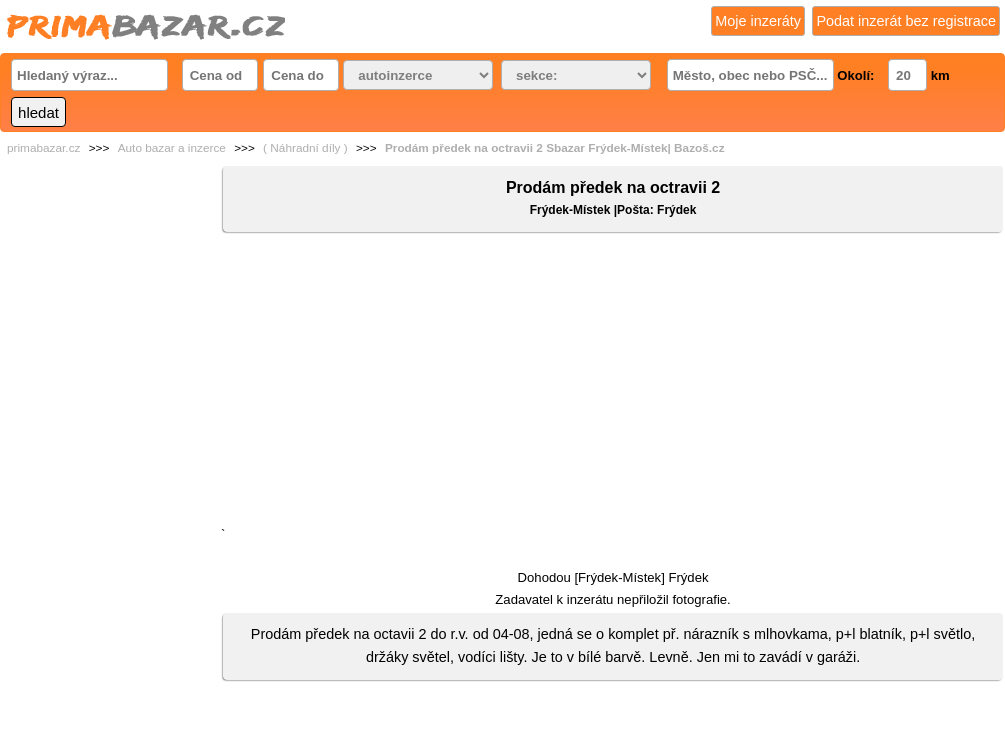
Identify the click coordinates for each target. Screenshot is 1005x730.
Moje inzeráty (758, 21)
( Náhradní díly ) (305, 148)
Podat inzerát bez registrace (906, 21)
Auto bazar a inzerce (172, 148)
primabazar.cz (43, 148)
